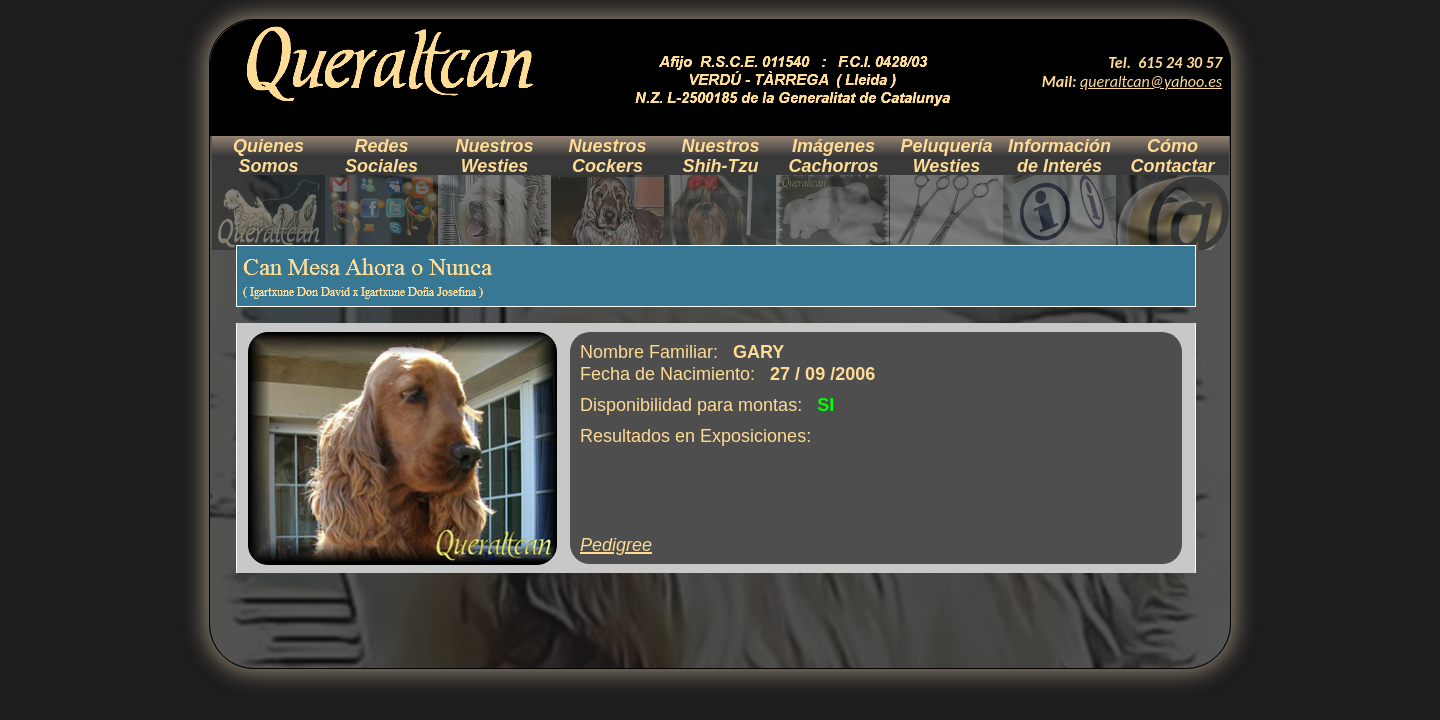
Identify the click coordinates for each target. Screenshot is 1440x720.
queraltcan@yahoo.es (1151, 81)
